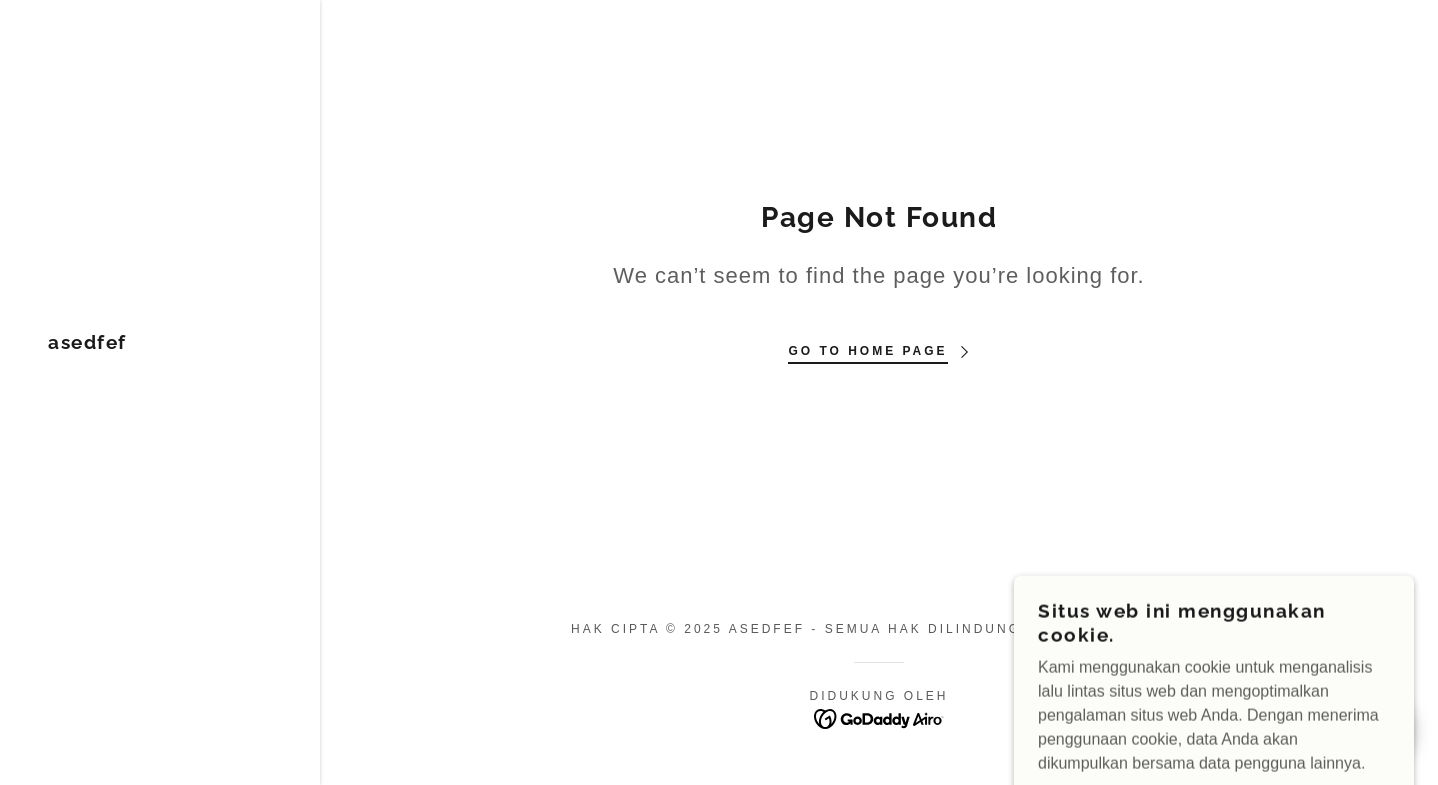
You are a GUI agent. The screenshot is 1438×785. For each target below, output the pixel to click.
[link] (87, 343)
